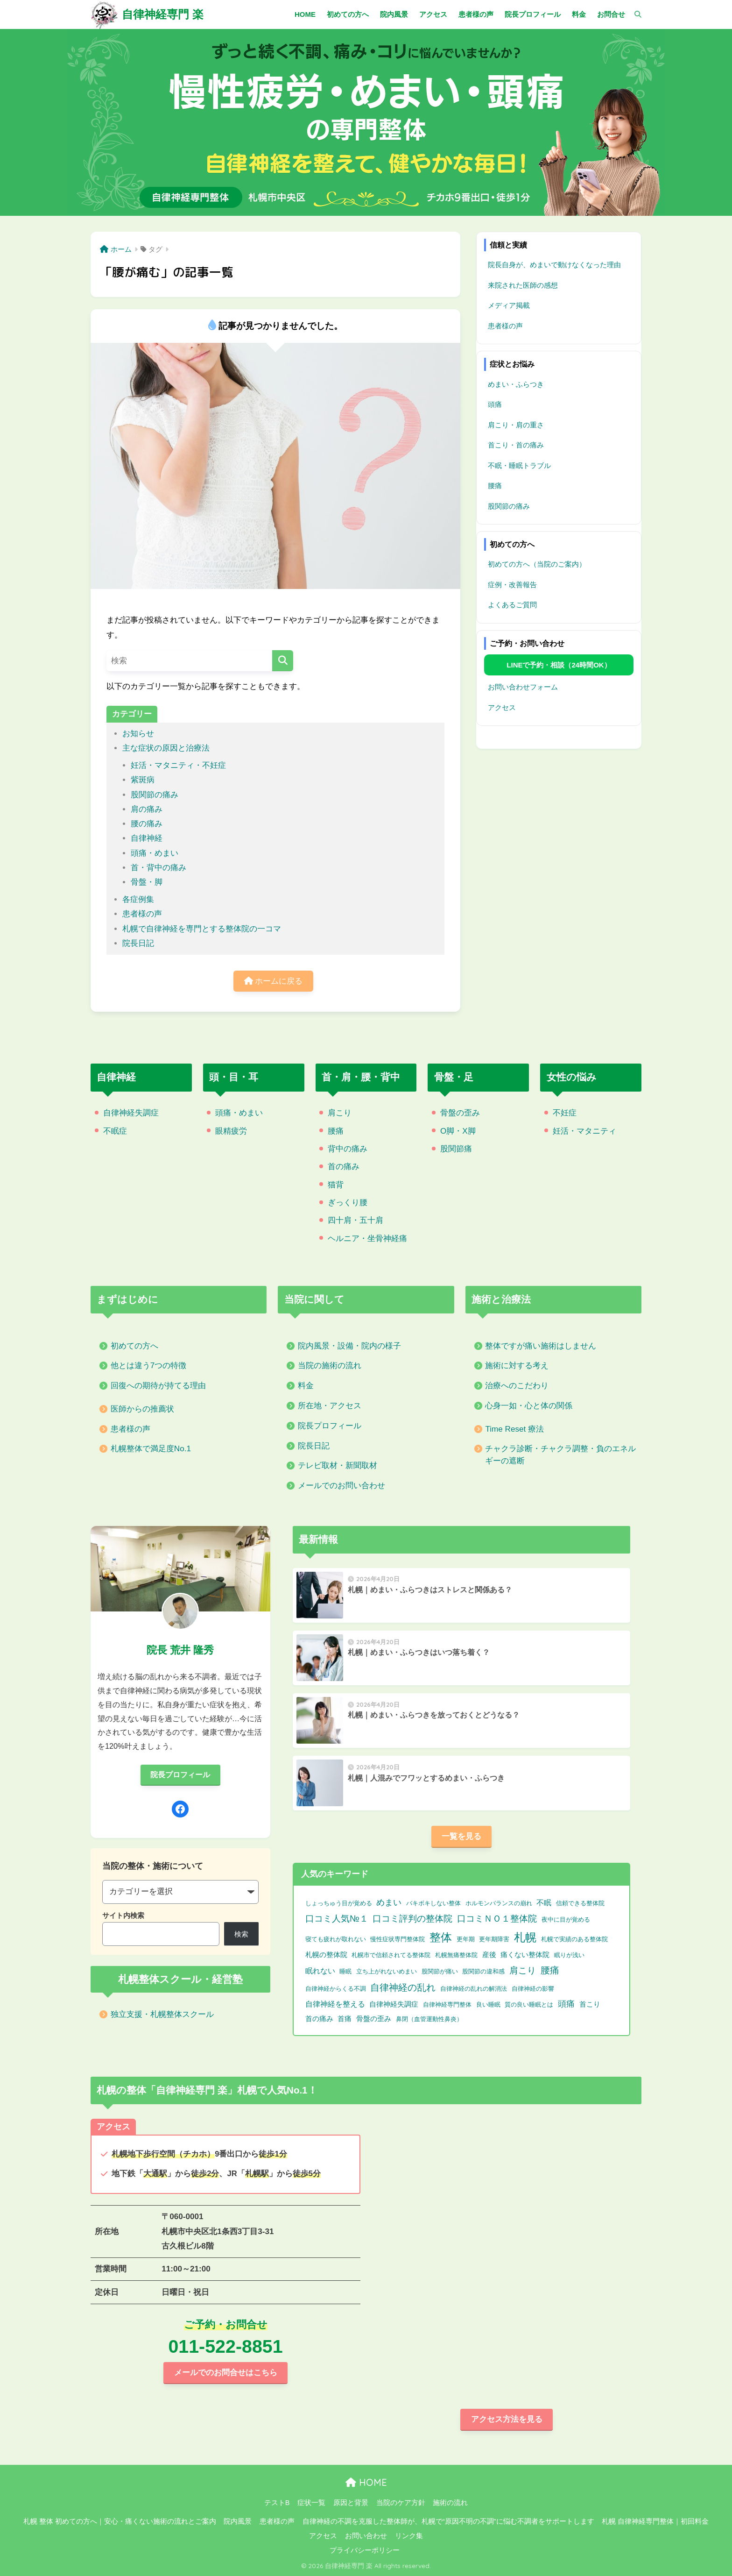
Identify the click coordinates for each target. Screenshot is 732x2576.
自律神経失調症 (131, 1112)
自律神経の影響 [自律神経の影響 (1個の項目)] (533, 1988)
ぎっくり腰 (347, 1202)
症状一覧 (311, 2502)
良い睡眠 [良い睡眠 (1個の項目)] (488, 2004)
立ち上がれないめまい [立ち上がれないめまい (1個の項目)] (386, 1971)
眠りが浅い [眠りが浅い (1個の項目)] (569, 1955)
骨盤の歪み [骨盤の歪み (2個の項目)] (373, 2018)
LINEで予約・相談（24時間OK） (559, 665)
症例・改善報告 (512, 585)
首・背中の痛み (158, 867)
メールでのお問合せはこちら (225, 2372)
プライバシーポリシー (365, 2550)
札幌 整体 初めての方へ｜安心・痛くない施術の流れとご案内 (119, 2521)
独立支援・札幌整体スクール (162, 2014)
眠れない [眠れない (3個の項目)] (320, 1971)
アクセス (502, 707)
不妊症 (565, 1112)
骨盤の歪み (460, 1112)
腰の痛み (146, 823)
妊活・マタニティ (584, 1131)
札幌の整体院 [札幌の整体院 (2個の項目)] (326, 1955)
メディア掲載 (509, 305)
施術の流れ (450, 2502)
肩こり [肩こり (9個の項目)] (522, 1970)
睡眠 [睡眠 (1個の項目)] (345, 1971)
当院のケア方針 (400, 2502)
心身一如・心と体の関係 (528, 1405)
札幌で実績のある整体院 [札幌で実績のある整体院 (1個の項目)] (574, 1939)
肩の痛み (146, 809)
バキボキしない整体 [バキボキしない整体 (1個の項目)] (433, 1903)
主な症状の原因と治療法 (166, 748)
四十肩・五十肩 (355, 1220)
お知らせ (138, 733)
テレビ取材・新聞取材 (337, 1465)
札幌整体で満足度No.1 (151, 1448)
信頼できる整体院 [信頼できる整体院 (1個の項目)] (580, 1903)
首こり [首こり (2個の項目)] (589, 2004)
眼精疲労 (231, 1131)
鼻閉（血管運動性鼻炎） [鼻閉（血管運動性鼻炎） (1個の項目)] (429, 2018)
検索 (241, 1934)
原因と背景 (350, 2502)
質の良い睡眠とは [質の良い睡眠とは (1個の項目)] (529, 2004)
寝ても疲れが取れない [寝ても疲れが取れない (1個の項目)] (335, 1939)
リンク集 (409, 2536)
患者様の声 (142, 913)
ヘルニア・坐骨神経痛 (367, 1238)
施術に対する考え (517, 1365)
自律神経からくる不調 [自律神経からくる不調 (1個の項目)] (335, 1988)
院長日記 (138, 943)
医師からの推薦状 (142, 1409)
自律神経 (146, 838)
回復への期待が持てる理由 (158, 1385)
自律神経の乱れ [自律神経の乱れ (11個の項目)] (403, 1987)
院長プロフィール (329, 1425)
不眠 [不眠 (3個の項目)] (543, 1903)
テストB (277, 2502)
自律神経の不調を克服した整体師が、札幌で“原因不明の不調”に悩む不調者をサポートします (448, 2521)
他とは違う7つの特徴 (149, 1365)
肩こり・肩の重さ (516, 425)
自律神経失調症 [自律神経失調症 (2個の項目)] (393, 2004)
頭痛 (495, 404)
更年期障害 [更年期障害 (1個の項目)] (494, 1939)
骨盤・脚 (146, 882)
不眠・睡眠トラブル (519, 465)
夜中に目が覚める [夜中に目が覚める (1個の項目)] (566, 1919)
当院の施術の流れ (329, 1365)
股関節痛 (456, 1148)
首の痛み (343, 1166)
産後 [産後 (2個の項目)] (489, 1955)
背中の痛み (347, 1148)
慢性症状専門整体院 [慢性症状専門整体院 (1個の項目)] (397, 1939)
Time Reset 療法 (514, 1429)
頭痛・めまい (154, 853)
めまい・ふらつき (516, 384)
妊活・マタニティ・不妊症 (178, 765)
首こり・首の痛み (516, 445)
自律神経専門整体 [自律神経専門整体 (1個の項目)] (447, 2004)
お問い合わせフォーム (523, 687)
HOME (366, 2482)
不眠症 (115, 1131)
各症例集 (138, 899)
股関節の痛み (154, 794)
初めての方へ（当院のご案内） (537, 564)
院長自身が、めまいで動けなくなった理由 (554, 265)
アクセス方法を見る (506, 2419)
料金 (306, 1385)
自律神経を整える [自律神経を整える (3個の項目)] (335, 2004)
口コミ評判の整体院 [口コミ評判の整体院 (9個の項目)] (412, 1918)
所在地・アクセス (329, 1405)
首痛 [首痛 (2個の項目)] (345, 2018)
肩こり (340, 1112)
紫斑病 (143, 779)
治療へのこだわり (517, 1385)
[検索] (633, 14)
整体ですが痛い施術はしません (540, 1345)
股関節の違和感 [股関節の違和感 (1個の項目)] (483, 1971)
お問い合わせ (366, 2536)
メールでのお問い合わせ (341, 1485)
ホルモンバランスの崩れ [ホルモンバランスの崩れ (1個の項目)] (498, 1903)
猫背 (336, 1184)
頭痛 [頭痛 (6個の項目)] (566, 2003)
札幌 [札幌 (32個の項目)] (525, 1937)
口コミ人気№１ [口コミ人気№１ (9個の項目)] (336, 1918)
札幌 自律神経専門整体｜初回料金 (655, 2521)
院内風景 (238, 2521)
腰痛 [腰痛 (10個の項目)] (550, 1970)
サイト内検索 (123, 1915)
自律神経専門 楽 (163, 14)
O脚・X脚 (458, 1131)
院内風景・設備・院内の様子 (349, 1345)
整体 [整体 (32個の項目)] (440, 1937)
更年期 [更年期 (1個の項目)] (466, 1939)
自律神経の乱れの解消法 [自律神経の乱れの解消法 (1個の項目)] (473, 1988)
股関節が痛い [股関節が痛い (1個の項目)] (440, 1971)
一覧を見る (461, 1836)
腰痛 (495, 486)
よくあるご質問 (512, 605)
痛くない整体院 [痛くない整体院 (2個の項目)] (524, 1955)
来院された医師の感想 (523, 285)
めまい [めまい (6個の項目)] (388, 1902)
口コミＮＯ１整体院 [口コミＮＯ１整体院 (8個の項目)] (497, 1918)
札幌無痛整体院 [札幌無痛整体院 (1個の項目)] (456, 1955)
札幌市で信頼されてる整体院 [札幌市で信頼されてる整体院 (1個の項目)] (391, 1955)
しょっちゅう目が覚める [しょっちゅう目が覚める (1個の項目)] (338, 1903)
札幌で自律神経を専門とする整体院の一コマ (201, 928)
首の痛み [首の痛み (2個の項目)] (319, 2018)
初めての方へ (134, 1345)
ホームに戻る (273, 981)
